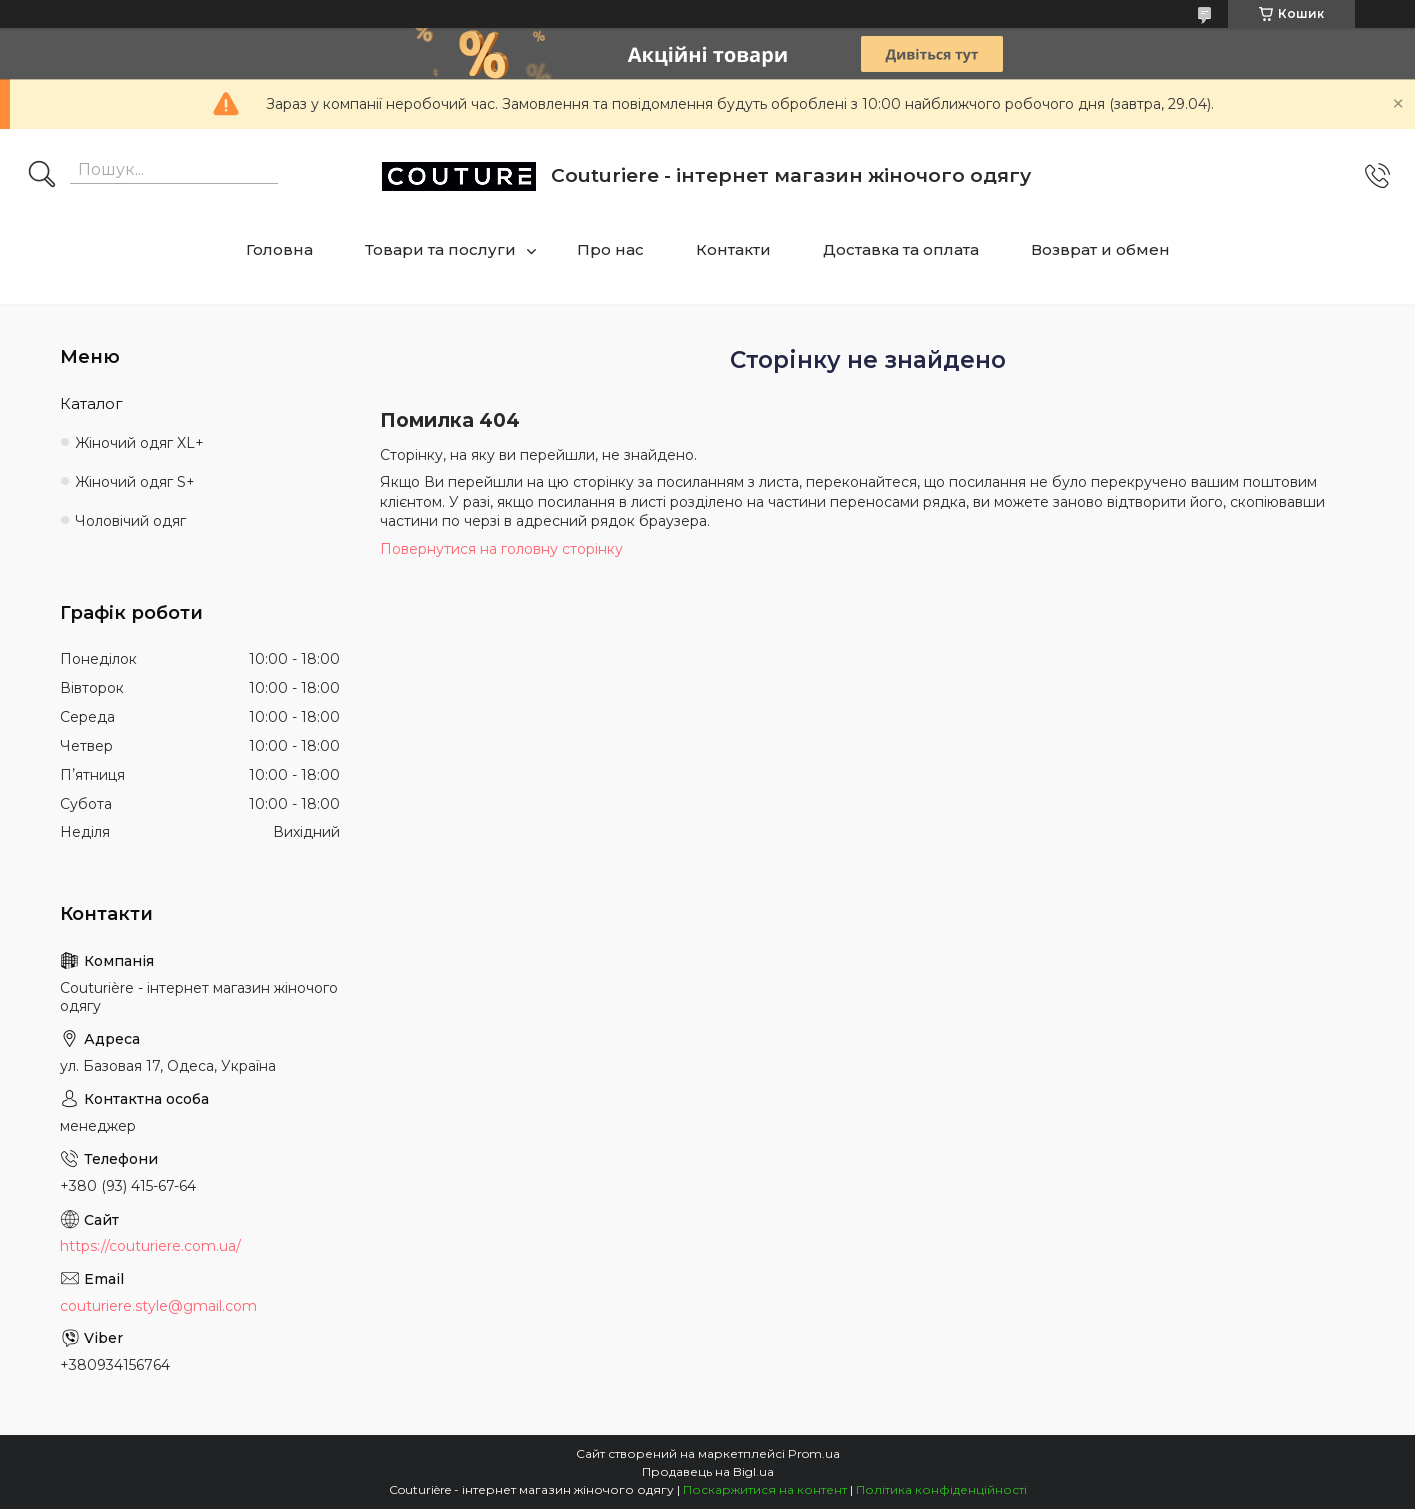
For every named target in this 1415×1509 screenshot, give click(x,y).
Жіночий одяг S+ (135, 482)
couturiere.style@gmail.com (158, 1306)
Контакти (733, 249)
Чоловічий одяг (130, 521)
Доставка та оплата (901, 249)
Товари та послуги (440, 249)
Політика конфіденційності (941, 1489)
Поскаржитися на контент (765, 1489)
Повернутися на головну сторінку (501, 549)
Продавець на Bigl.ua (708, 1471)
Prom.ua (814, 1453)
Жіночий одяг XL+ (139, 443)
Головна (279, 249)
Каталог (91, 403)
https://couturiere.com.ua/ (150, 1246)
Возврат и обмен (1100, 249)
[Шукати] (42, 176)
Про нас (610, 249)
